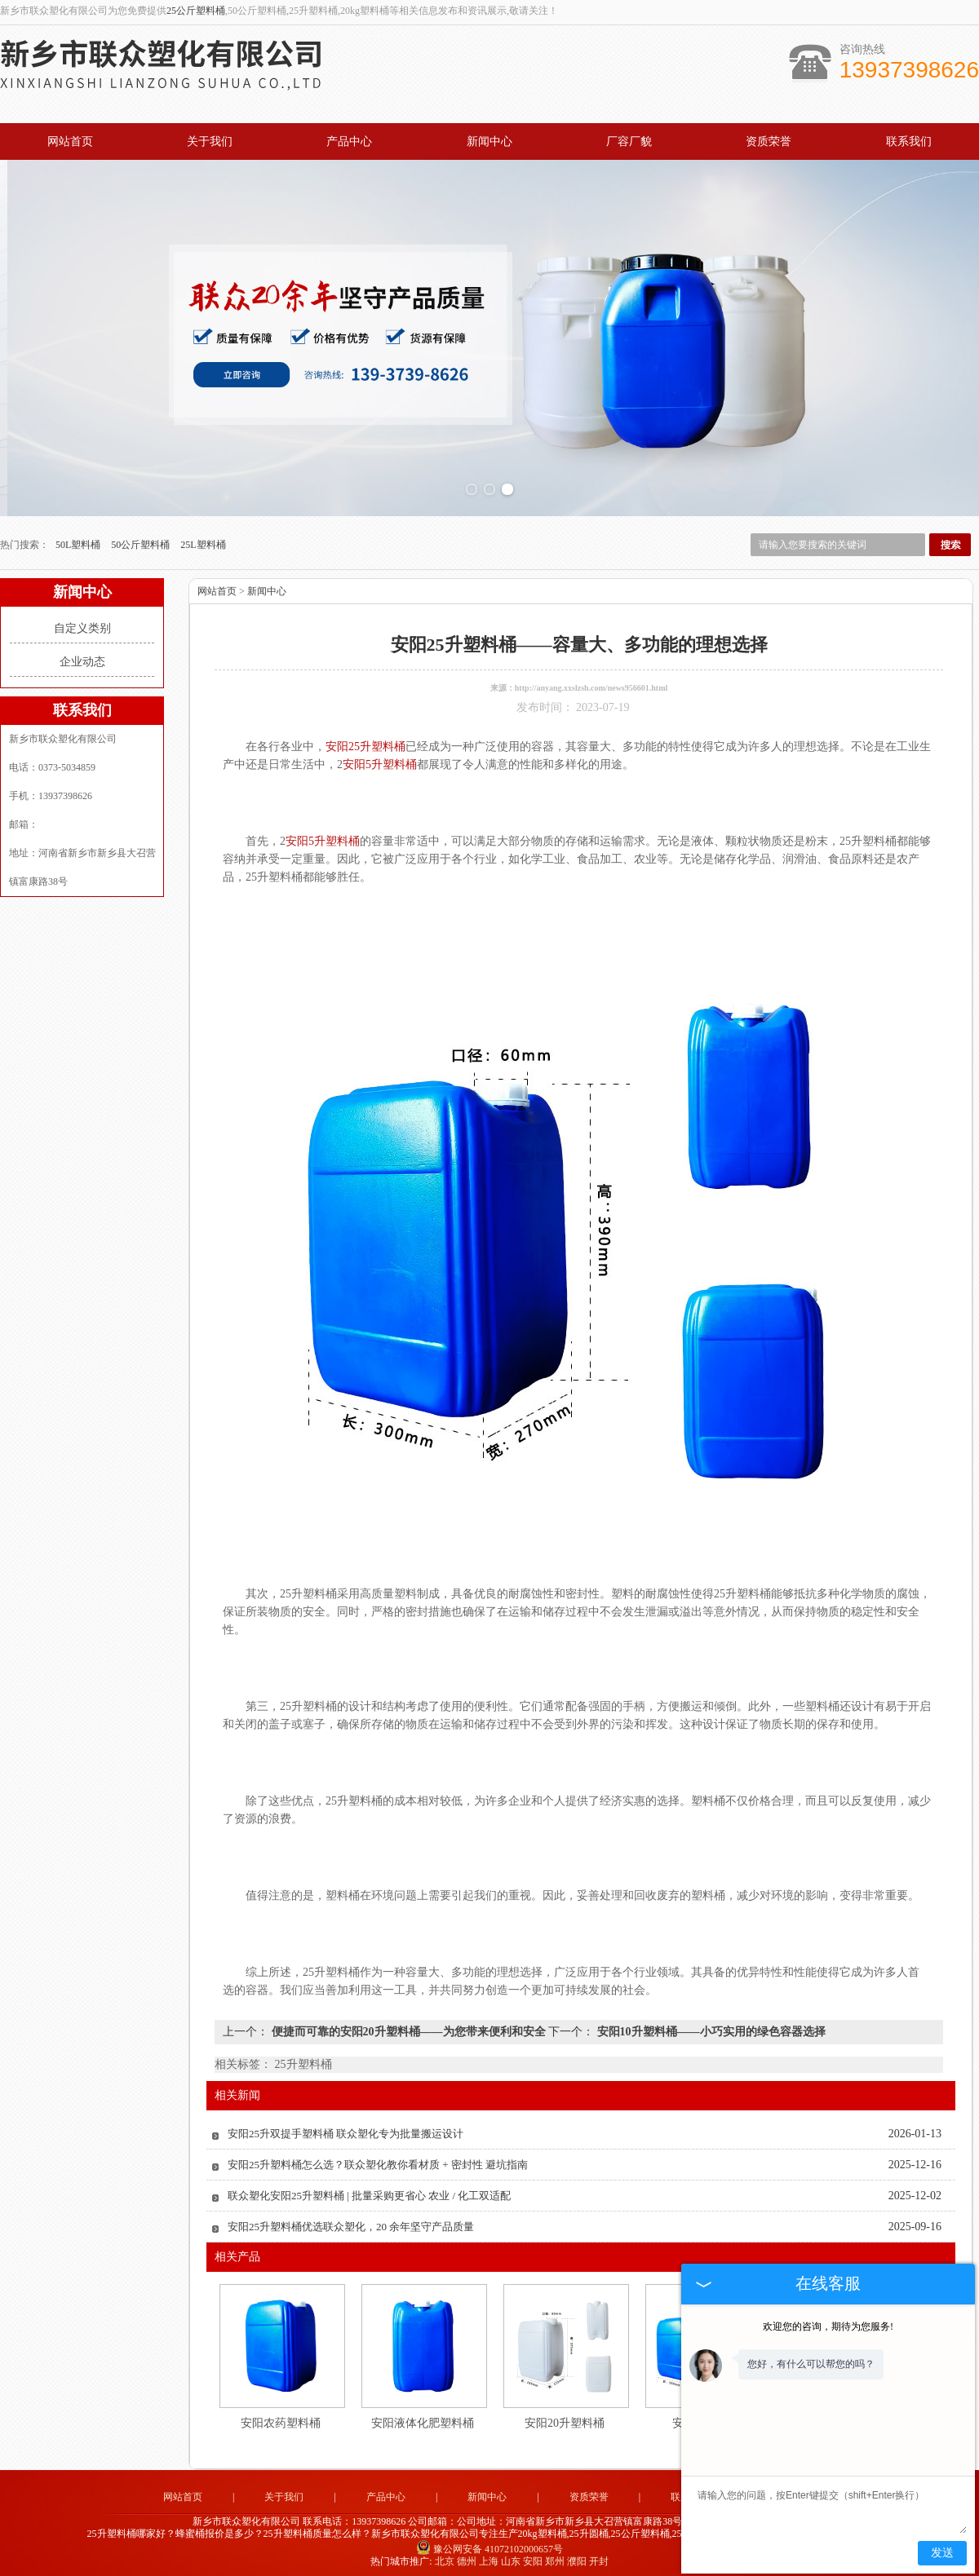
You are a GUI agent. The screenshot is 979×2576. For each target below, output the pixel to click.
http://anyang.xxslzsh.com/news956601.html (591, 685)
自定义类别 (82, 626)
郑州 (555, 2558)
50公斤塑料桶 (141, 542)
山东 (511, 2558)
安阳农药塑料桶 (281, 2421)
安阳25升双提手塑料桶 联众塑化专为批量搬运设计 (345, 2131)
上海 (488, 2558)
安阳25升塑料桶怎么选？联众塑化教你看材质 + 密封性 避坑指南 (378, 2162)
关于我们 (210, 141)
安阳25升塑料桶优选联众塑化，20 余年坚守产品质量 (351, 2224)
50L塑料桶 (79, 542)
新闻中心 (489, 141)
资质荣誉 (768, 141)
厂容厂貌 (629, 141)
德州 (466, 2558)
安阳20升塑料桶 (565, 2421)
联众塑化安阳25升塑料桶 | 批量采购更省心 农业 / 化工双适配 (369, 2193)
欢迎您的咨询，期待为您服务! (828, 2326)
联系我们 (909, 141)
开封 (599, 2558)
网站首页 (70, 141)
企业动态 (82, 659)
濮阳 (577, 2558)
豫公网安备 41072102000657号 (489, 2546)
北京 (444, 2558)
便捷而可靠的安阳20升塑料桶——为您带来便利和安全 (408, 2029)
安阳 (533, 2558)
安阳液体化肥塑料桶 (422, 2421)
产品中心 (349, 141)
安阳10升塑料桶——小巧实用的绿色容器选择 (710, 2029)
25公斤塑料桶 (195, 10)
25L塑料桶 (202, 542)
